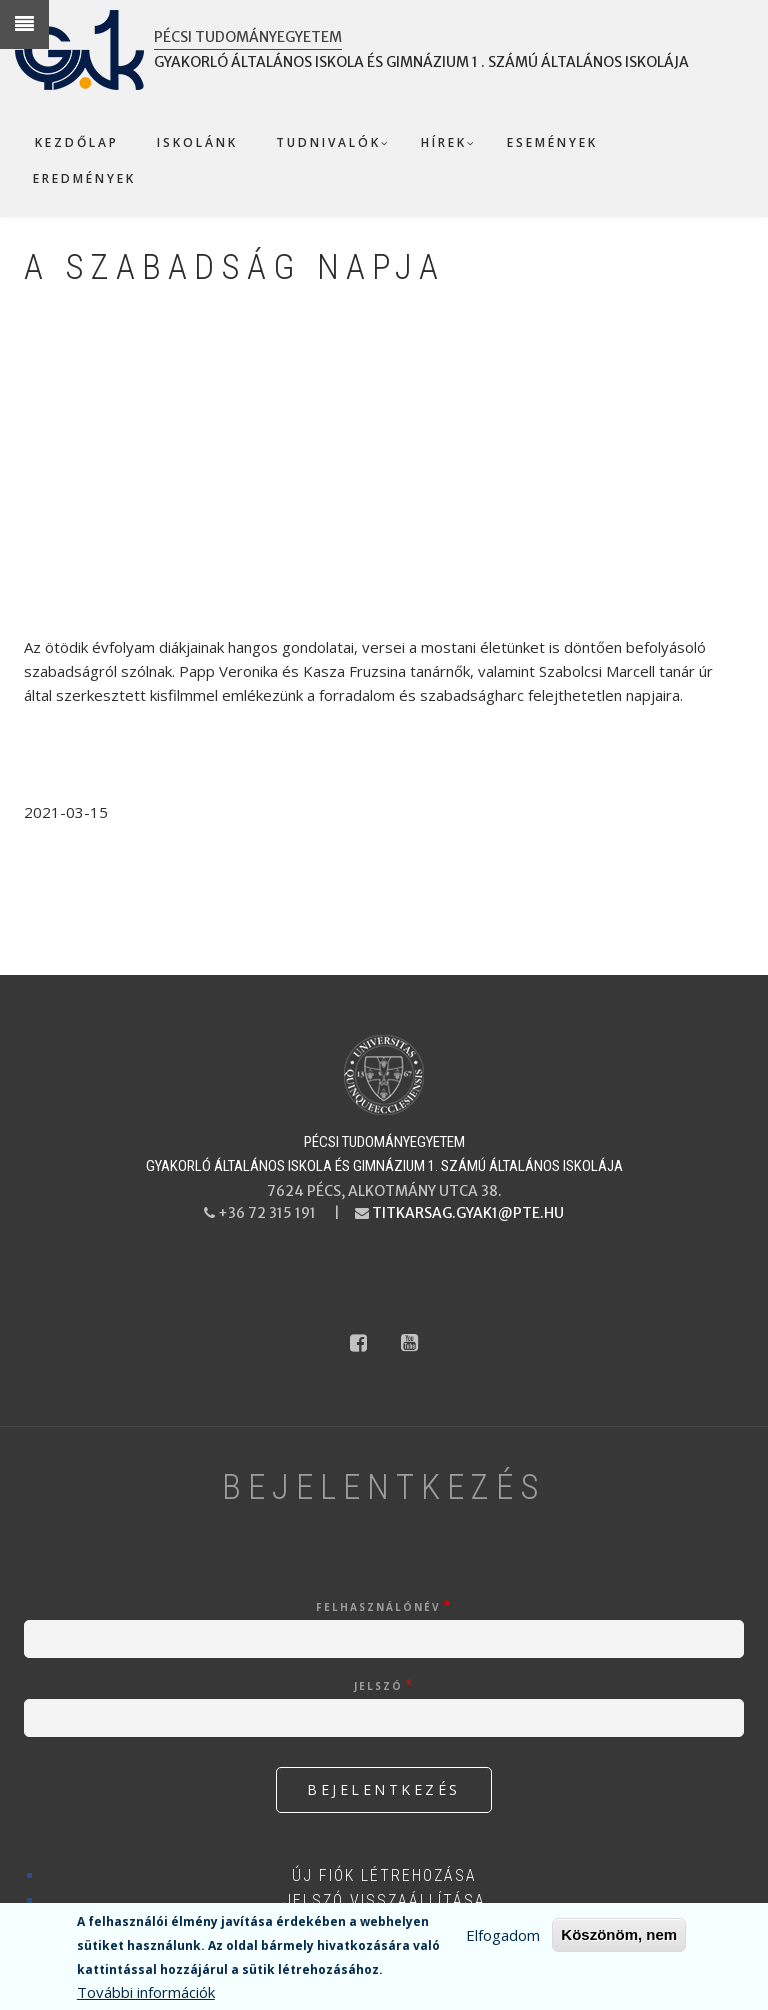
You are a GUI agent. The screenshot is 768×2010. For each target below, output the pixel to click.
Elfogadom (503, 1935)
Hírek (444, 142)
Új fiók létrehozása (384, 1875)
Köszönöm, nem (619, 1934)
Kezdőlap (77, 142)
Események (552, 142)
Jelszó (378, 1686)
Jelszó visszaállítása (384, 1900)
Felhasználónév (378, 1607)
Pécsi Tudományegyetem (248, 37)
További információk (146, 1992)
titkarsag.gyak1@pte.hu (468, 1213)
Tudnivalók (328, 142)
